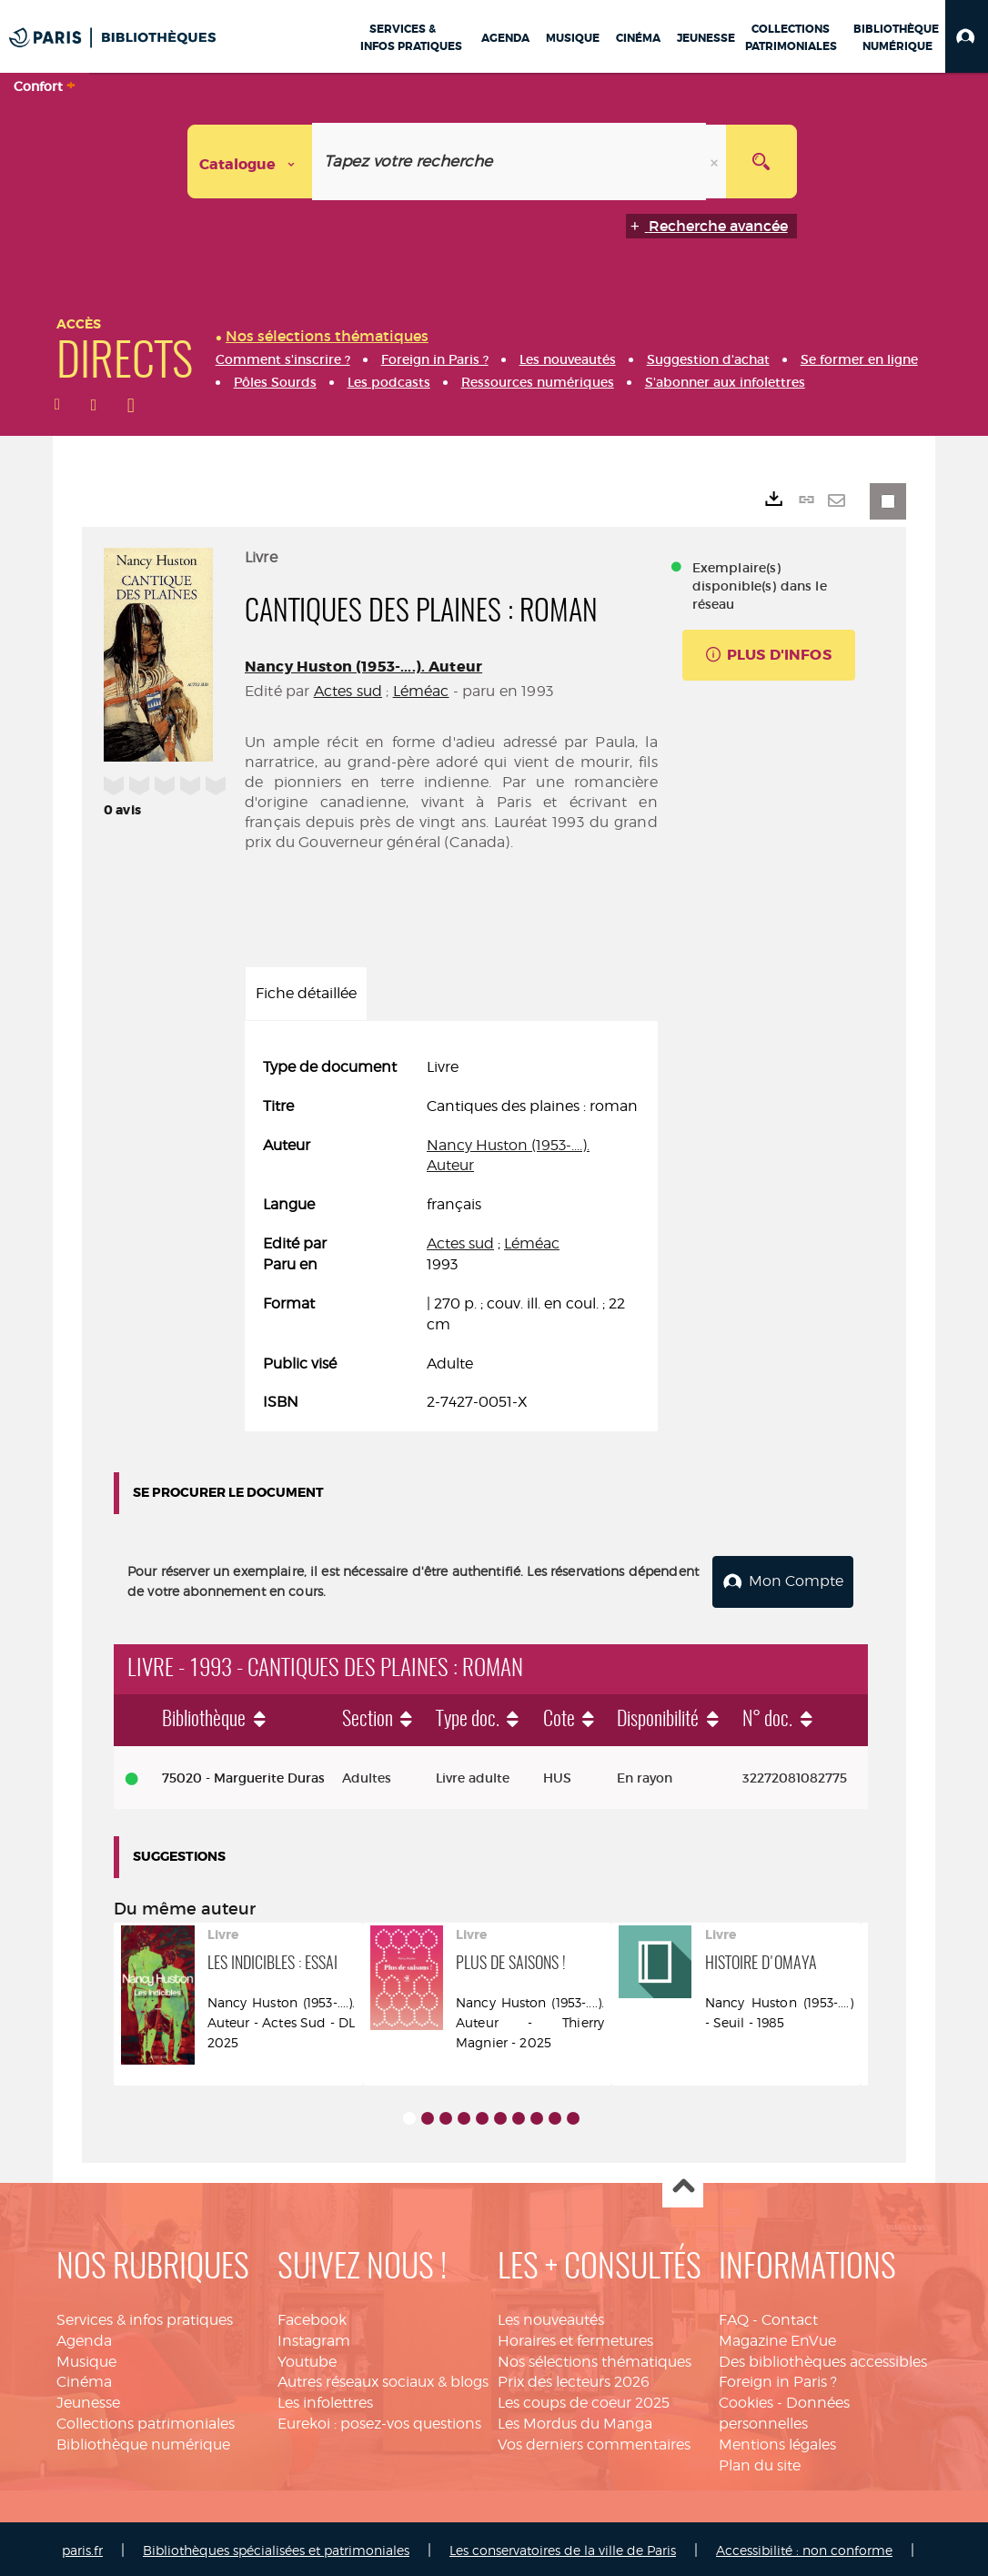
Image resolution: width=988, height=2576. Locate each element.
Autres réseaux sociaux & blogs (383, 2379)
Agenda (84, 2337)
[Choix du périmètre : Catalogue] (250, 161)
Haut (682, 2184)
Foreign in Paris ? (778, 2379)
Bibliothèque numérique (143, 2441)
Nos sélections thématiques (594, 2358)
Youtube (307, 2358)
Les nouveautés (551, 2316)
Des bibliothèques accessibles (823, 2358)
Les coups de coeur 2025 (584, 2400)
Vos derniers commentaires (594, 2441)
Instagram (313, 2337)
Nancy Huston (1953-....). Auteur (363, 666)
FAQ (734, 2316)
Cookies (746, 2400)
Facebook (312, 2316)
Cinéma (84, 2379)
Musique (86, 2358)
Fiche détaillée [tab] (306, 993)
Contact (789, 2316)
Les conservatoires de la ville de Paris (562, 2546)
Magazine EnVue (777, 2337)
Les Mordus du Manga (575, 2420)
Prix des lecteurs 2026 (574, 2379)
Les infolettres (325, 2400)
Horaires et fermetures (575, 2337)
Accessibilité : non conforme (804, 2546)
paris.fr (82, 2546)
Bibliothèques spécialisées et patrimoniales (276, 2546)
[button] (966, 36)
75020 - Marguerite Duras (243, 1774)
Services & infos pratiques (144, 2316)
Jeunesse (88, 2400)
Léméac (421, 691)
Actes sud (348, 691)
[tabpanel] (451, 1235)
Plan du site (760, 2461)
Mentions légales (777, 2441)
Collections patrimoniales (145, 2420)
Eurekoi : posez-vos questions (379, 2420)
